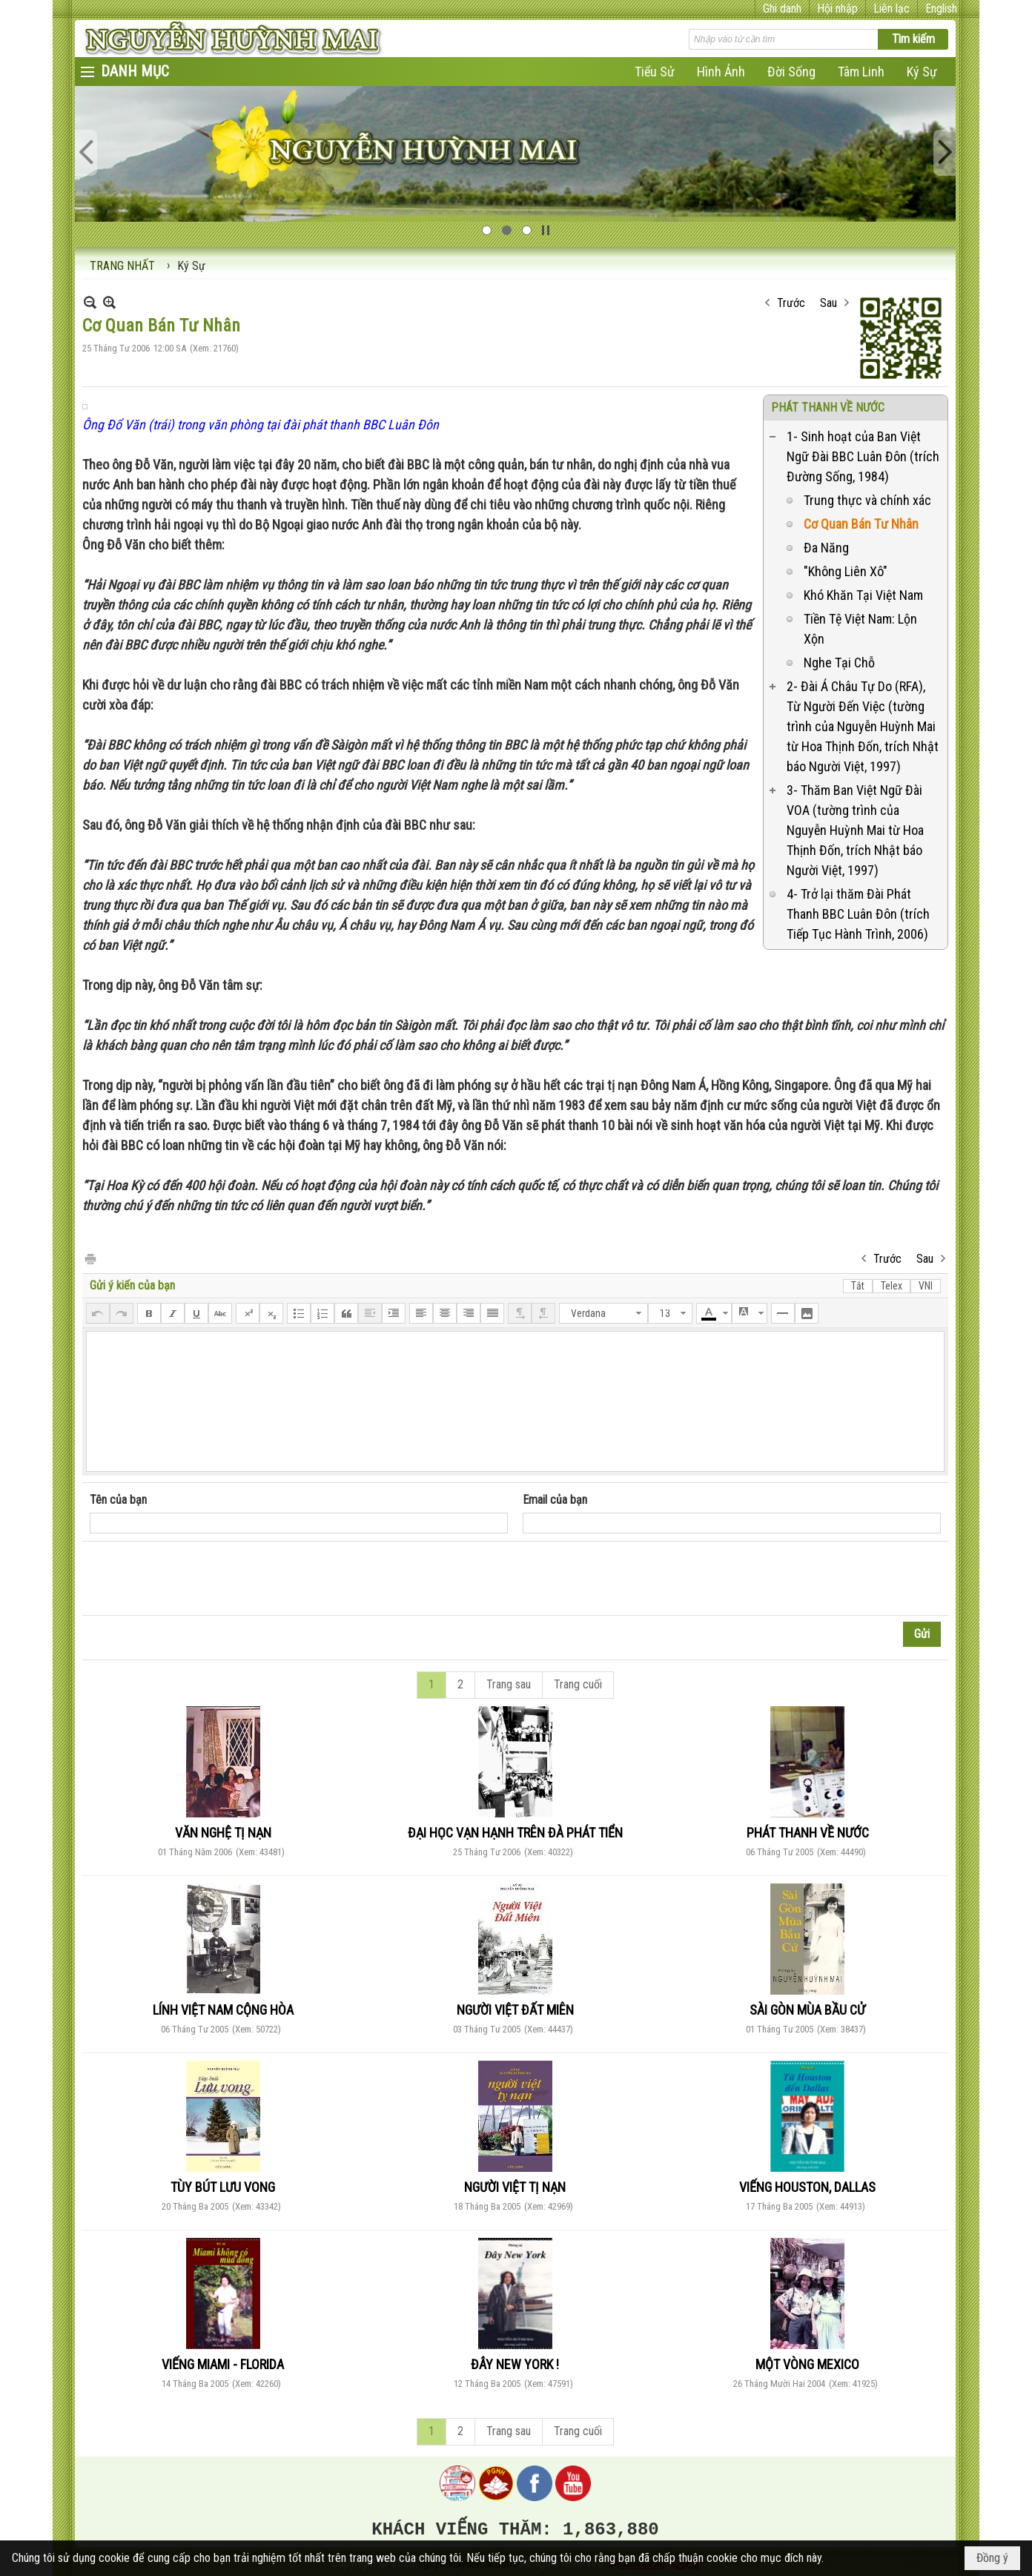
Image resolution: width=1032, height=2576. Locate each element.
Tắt (857, 1286)
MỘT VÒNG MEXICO (807, 2364)
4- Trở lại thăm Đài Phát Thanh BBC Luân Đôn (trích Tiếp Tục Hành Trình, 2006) (858, 914)
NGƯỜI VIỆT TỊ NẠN (515, 2187)
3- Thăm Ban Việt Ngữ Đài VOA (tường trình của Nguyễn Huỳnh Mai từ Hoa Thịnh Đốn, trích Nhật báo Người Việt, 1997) (855, 830)
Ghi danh (782, 8)
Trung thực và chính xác (867, 500)
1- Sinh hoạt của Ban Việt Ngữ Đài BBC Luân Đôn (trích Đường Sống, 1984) (863, 456)
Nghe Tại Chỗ (839, 662)
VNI (926, 1286)
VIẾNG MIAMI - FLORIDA (223, 2364)
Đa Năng (826, 547)
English (941, 8)
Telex (891, 1286)
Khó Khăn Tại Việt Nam (863, 595)
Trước (791, 303)
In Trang (89, 1258)
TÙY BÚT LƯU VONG (223, 2187)
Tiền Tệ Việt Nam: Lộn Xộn (860, 629)
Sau (828, 303)
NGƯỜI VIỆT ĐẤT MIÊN (515, 2010)
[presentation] (202, 1579)
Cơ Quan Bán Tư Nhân (861, 524)
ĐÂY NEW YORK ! (515, 2364)
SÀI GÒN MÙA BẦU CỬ (807, 2010)
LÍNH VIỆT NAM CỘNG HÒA (223, 2010)
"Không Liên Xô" (845, 571)
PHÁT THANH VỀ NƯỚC (827, 407)
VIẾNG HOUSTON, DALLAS (807, 2187)
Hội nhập (837, 8)
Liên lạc (891, 8)
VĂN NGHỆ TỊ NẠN (223, 1832)
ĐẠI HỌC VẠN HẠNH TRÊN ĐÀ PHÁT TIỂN (515, 1832)
